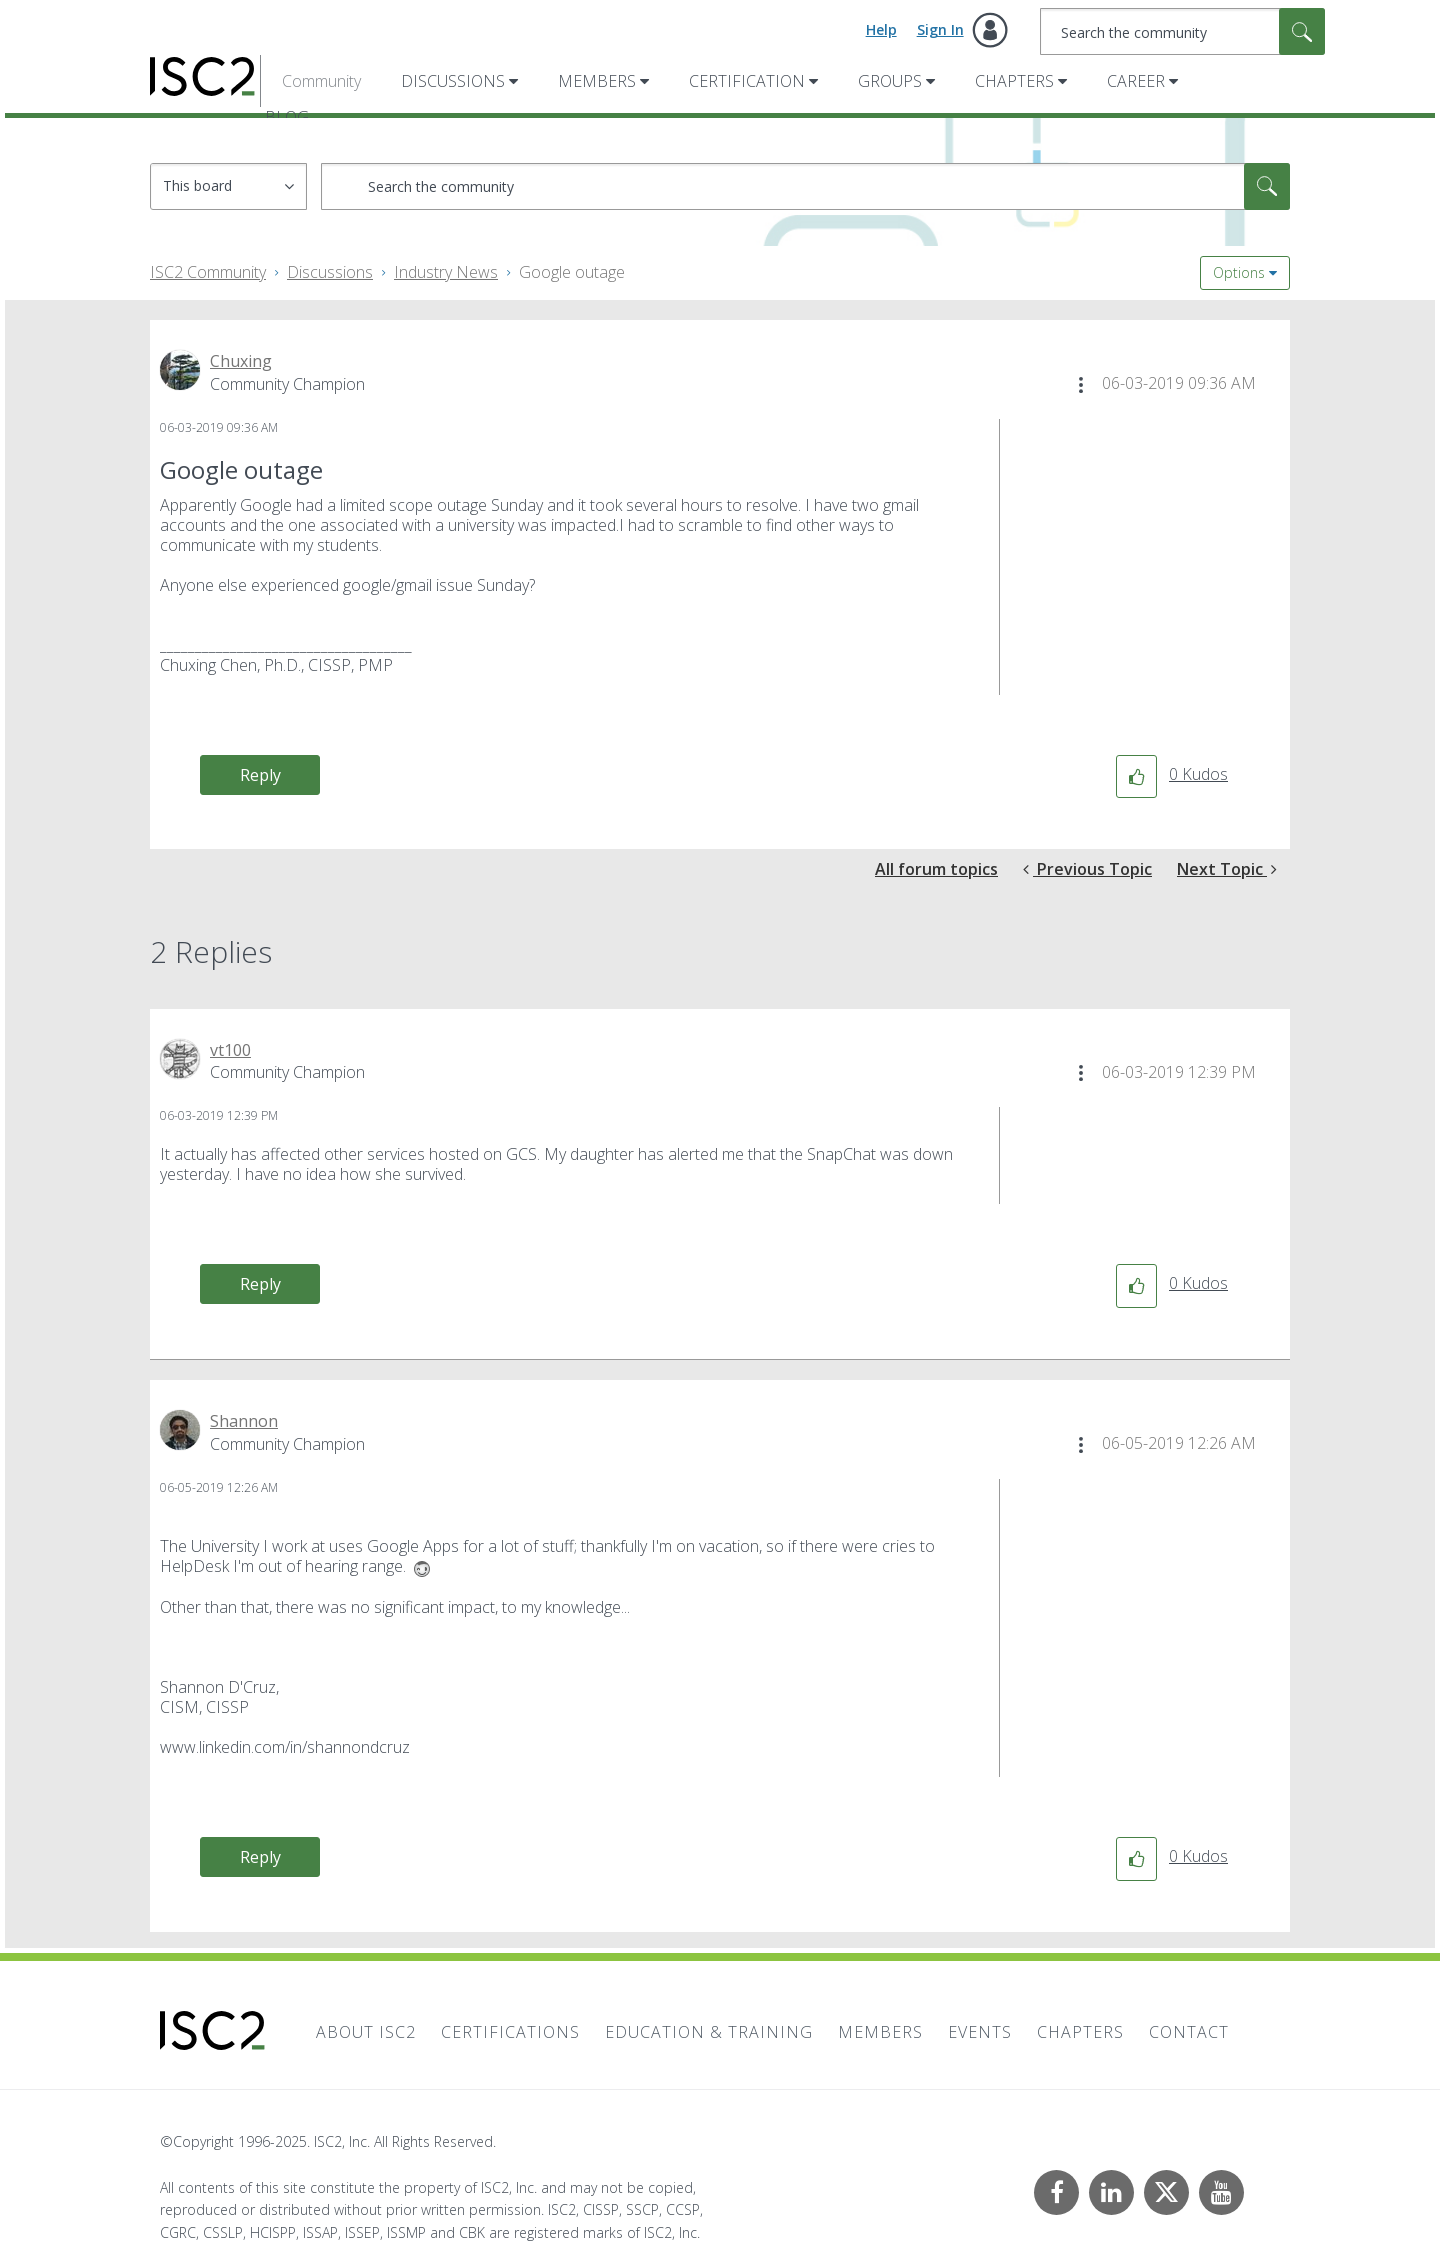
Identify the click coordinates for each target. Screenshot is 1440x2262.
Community (321, 81)
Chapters (1014, 81)
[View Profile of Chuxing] (241, 361)
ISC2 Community (208, 272)
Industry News (446, 272)
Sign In (940, 29)
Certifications (510, 2032)
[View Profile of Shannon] (244, 1421)
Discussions (453, 81)
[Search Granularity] (228, 186)
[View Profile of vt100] (230, 1050)
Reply (260, 775)
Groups (890, 81)
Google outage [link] (572, 272)
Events (980, 2032)
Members (597, 81)
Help (881, 29)
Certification (747, 81)
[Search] (1182, 31)
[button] (1081, 385)
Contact (1189, 2032)
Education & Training (709, 2032)
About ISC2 (366, 2032)
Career (1136, 81)
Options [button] (1239, 272)
